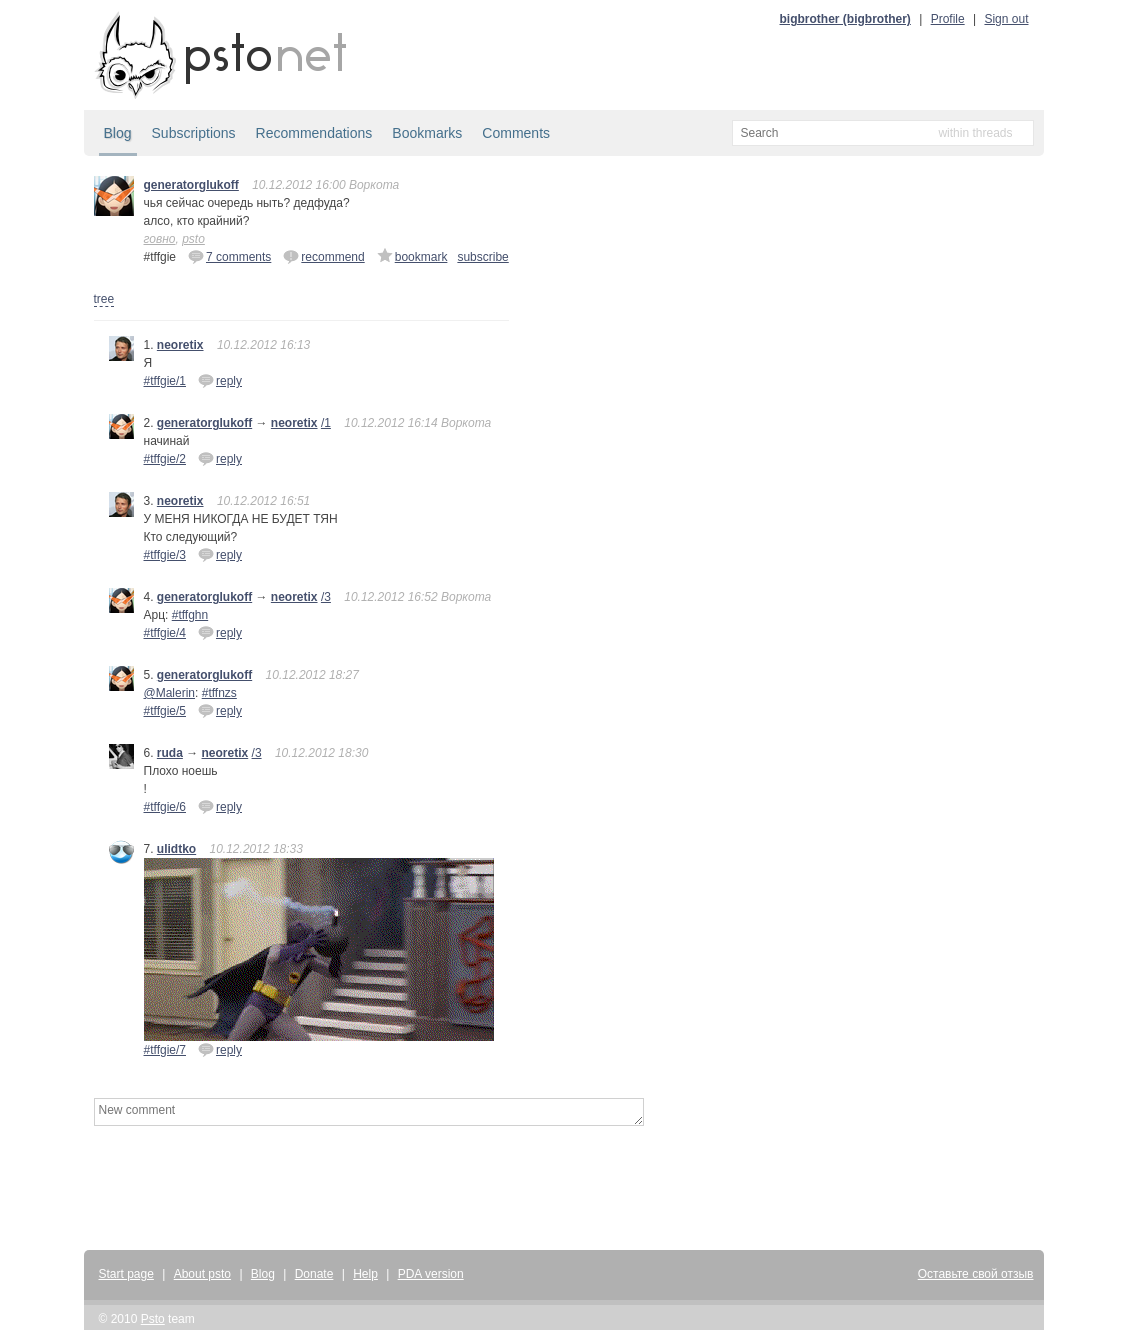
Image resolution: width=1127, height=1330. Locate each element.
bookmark (412, 256)
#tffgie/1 (165, 381)
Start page (126, 1274)
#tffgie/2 (165, 459)
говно (160, 239)
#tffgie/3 (165, 555)
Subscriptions (194, 133)
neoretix (180, 345)
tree (104, 299)
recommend (323, 256)
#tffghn (190, 615)
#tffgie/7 (165, 1050)
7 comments (229, 256)
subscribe (482, 257)
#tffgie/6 (165, 807)
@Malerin (170, 693)
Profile (948, 19)
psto (193, 239)
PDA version (431, 1274)
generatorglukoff (191, 185)
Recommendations (314, 133)
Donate (314, 1274)
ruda (170, 753)
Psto (153, 1319)
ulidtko (176, 849)
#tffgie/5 (165, 711)
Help (365, 1274)
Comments (516, 133)
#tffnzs (219, 693)
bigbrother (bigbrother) (845, 19)
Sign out (1006, 19)
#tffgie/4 (165, 633)
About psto (202, 1274)
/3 (326, 597)
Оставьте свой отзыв (976, 1274)
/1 (326, 423)
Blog (118, 133)
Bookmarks (427, 133)
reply (220, 380)
